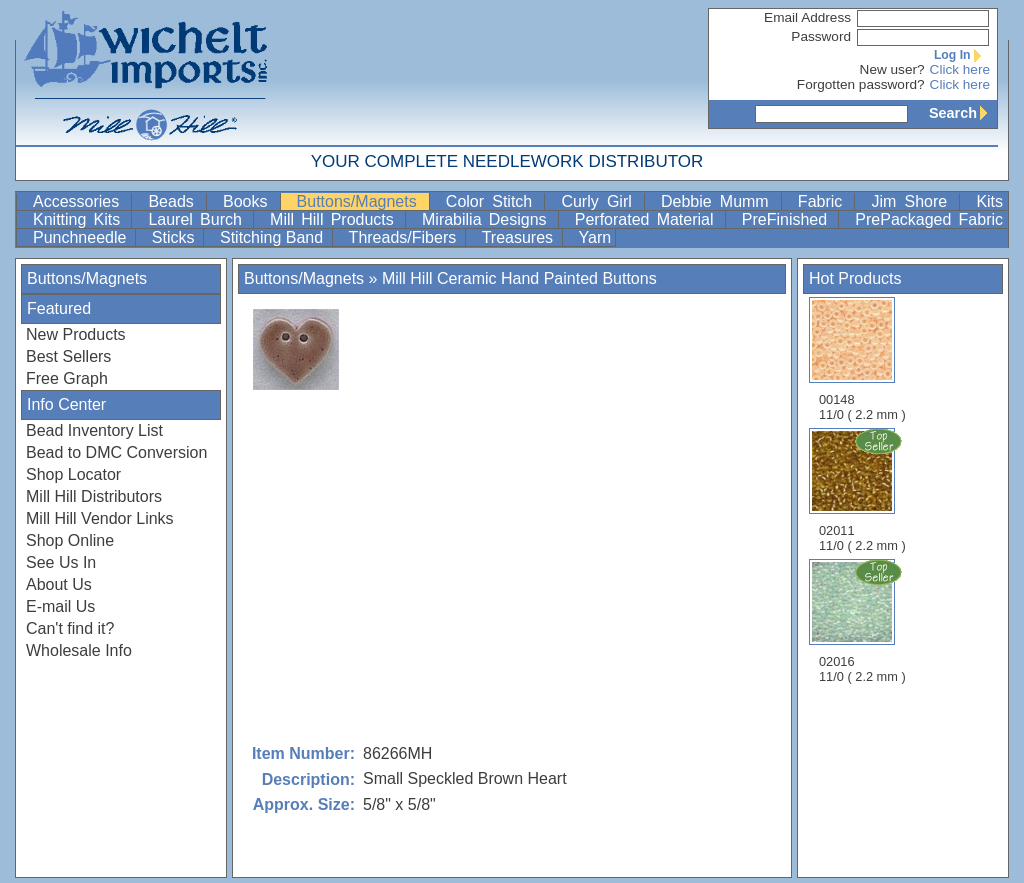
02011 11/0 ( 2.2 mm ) (864, 490)
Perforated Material (648, 219)
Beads (175, 201)
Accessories (80, 201)
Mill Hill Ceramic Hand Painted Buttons (519, 278)
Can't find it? (70, 628)
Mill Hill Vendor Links (100, 518)
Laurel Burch (198, 219)
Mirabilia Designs (488, 219)
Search (963, 113)
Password (821, 36)
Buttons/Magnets (361, 201)
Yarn (595, 237)
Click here (960, 69)
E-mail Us (60, 606)
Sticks (175, 237)
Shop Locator (73, 474)
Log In (962, 55)
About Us (59, 584)
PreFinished (788, 219)
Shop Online (70, 540)
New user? (892, 69)
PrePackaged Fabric (929, 219)
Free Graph (67, 378)
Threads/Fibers (405, 237)
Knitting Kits (80, 219)
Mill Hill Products (335, 219)
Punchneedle (82, 237)
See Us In (61, 562)
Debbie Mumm (719, 201)
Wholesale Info (79, 650)
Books (249, 201)
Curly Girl (600, 201)
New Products (76, 334)
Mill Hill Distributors (94, 496)
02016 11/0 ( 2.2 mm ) (864, 621)
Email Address (807, 17)
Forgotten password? (861, 84)
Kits (989, 201)
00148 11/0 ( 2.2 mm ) (862, 359)
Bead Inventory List (94, 430)
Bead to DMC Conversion (116, 452)
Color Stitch (493, 201)
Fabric (824, 201)
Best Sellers (68, 356)
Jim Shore (913, 201)
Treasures (520, 237)
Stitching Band (274, 237)
